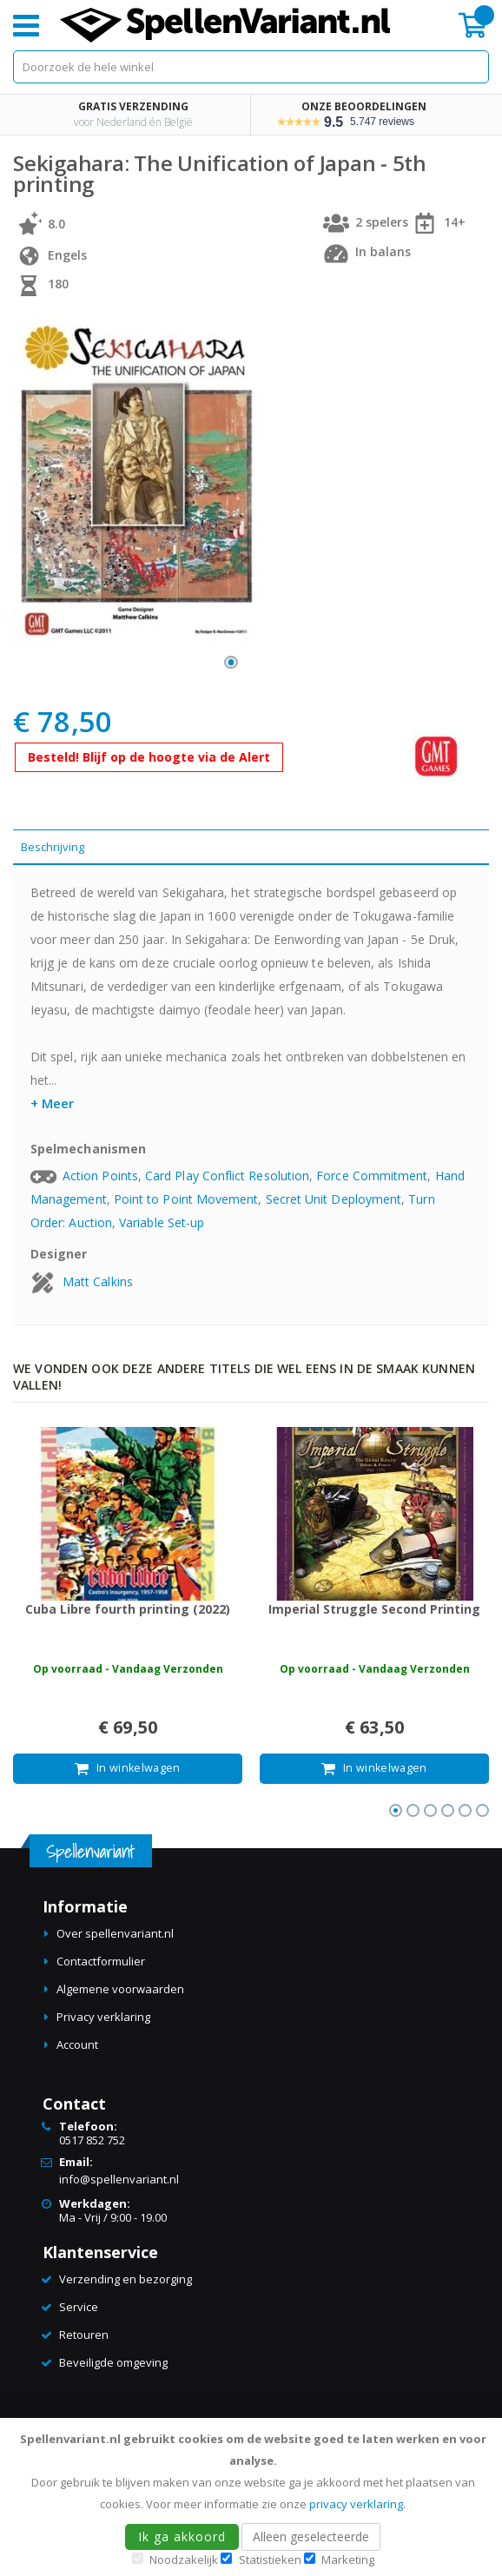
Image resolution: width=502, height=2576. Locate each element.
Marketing (347, 2559)
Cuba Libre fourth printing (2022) (127, 1609)
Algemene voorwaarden (120, 1989)
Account (77, 2044)
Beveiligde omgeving (113, 2362)
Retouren (84, 2334)
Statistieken (270, 2559)
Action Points (100, 1175)
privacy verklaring (356, 2504)
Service (78, 2307)
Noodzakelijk (183, 2559)
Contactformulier (100, 1961)
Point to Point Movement (186, 1199)
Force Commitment (371, 1175)
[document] (253, 2497)
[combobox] (251, 66)
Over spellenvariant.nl (115, 1933)
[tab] (251, 847)
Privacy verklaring (103, 2016)
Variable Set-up (161, 1222)
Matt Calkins (98, 1281)
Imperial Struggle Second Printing (374, 1609)
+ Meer (52, 1103)
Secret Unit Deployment (334, 1199)
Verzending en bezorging (125, 2279)
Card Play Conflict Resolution (227, 1175)
